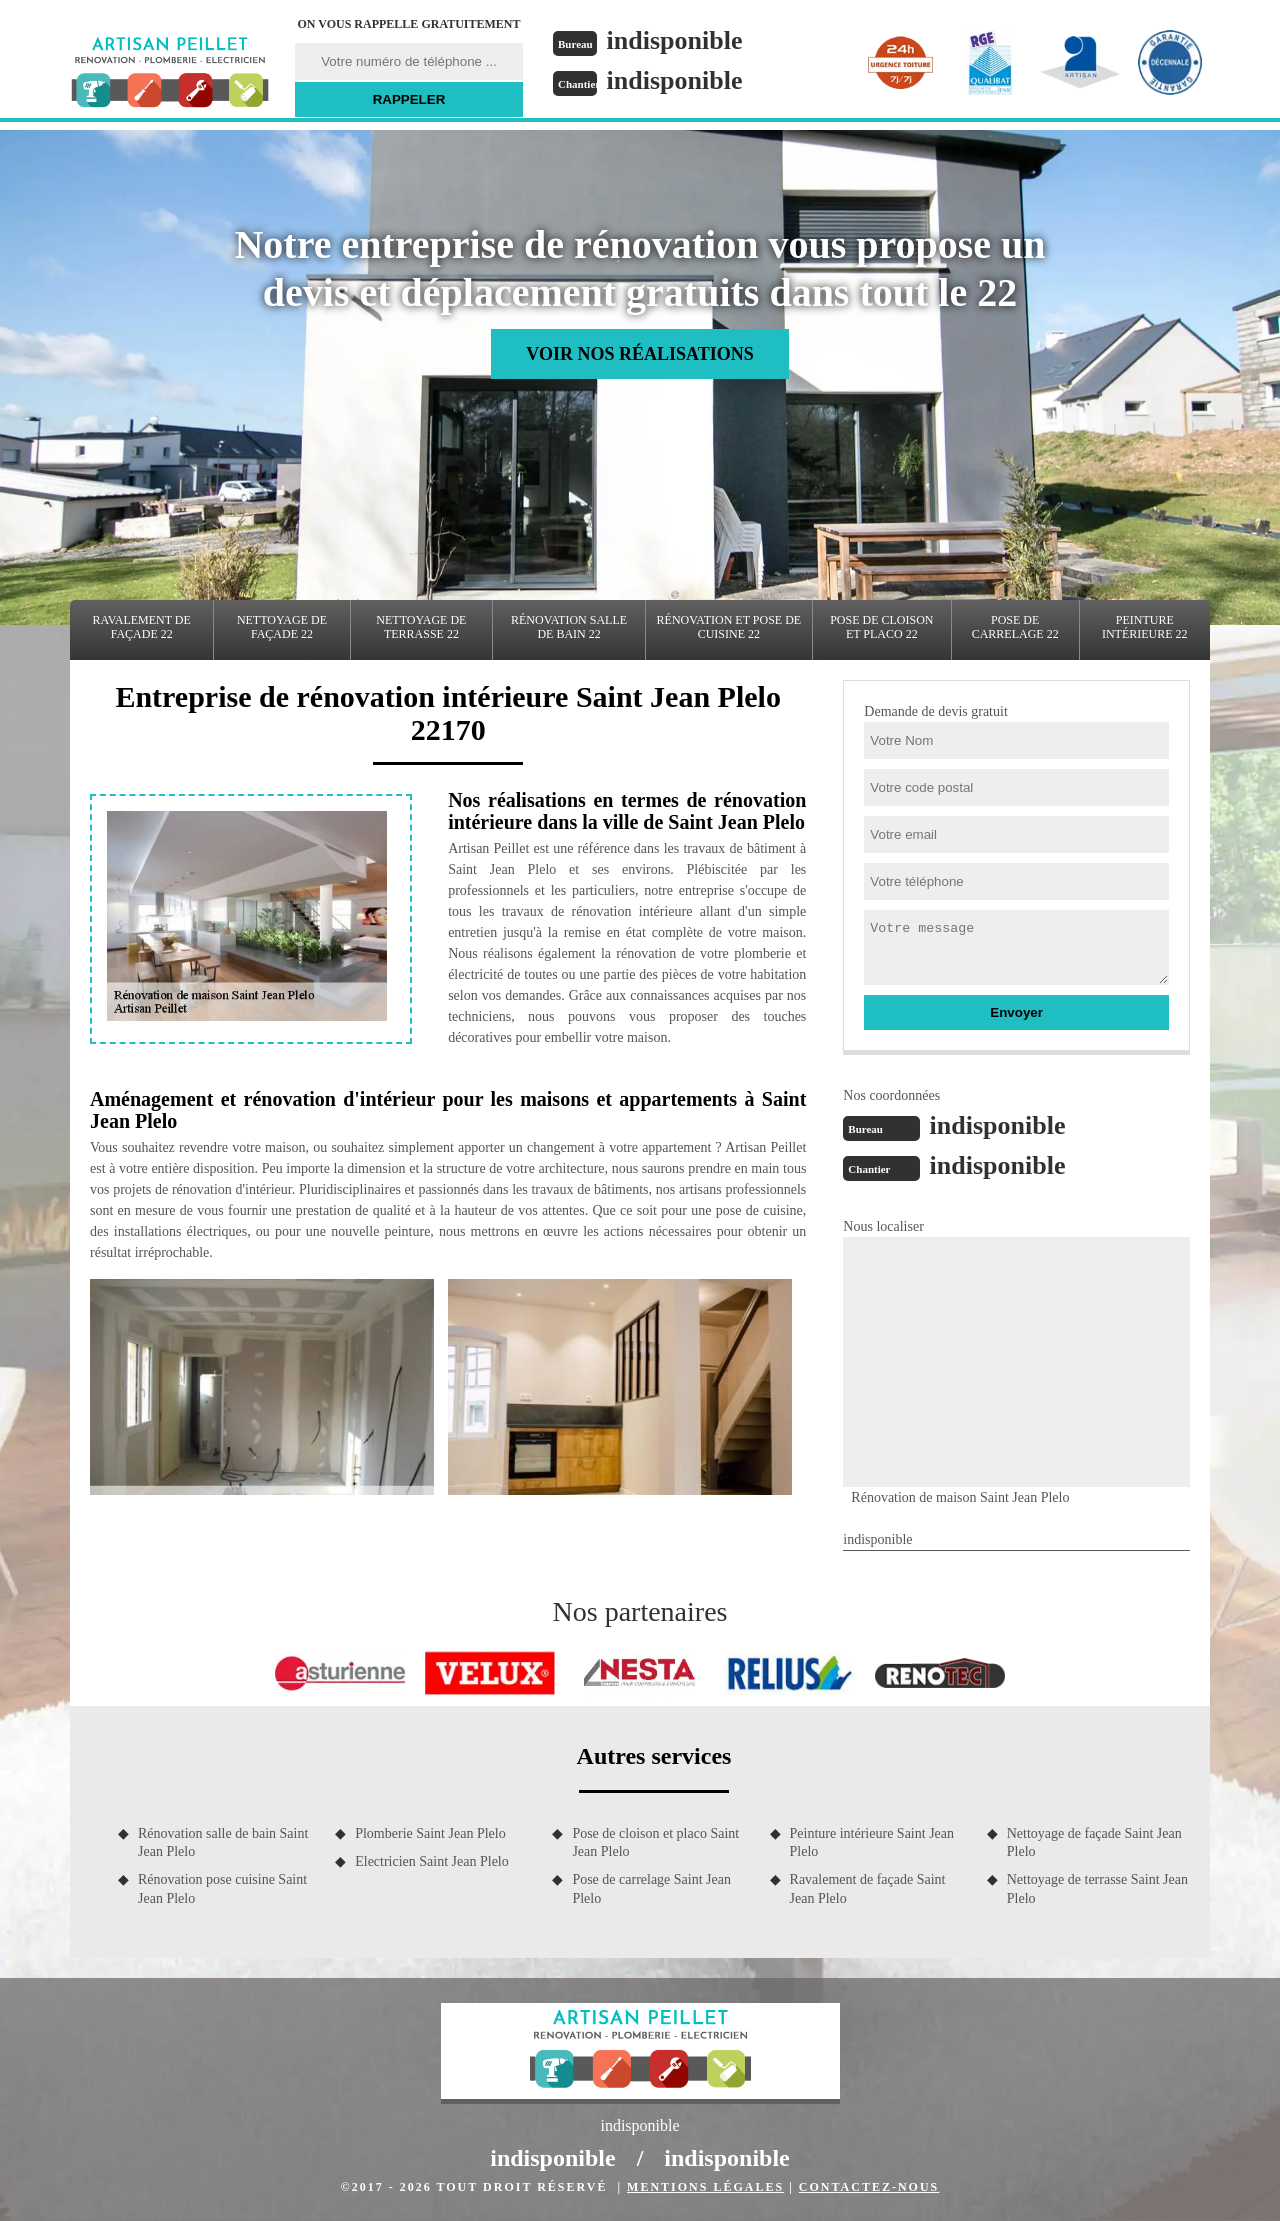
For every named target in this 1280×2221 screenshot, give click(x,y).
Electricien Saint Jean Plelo (432, 1861)
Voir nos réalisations (639, 354)
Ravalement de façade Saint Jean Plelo (868, 1888)
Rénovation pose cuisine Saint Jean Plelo (222, 1888)
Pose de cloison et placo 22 (881, 627)
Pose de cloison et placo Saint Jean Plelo (655, 1842)
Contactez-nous (869, 2187)
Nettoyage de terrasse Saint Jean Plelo (1097, 1888)
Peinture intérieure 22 (1145, 627)
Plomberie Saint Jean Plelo (430, 1833)
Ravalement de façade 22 (142, 627)
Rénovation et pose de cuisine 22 (729, 627)
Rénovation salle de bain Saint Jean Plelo (223, 1842)
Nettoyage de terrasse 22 (421, 627)
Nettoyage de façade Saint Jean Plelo (1094, 1842)
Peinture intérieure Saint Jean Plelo (872, 1842)
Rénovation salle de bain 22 (569, 627)
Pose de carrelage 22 (1015, 627)
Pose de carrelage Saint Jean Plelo (651, 1888)
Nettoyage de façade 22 (282, 627)
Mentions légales (705, 2187)
